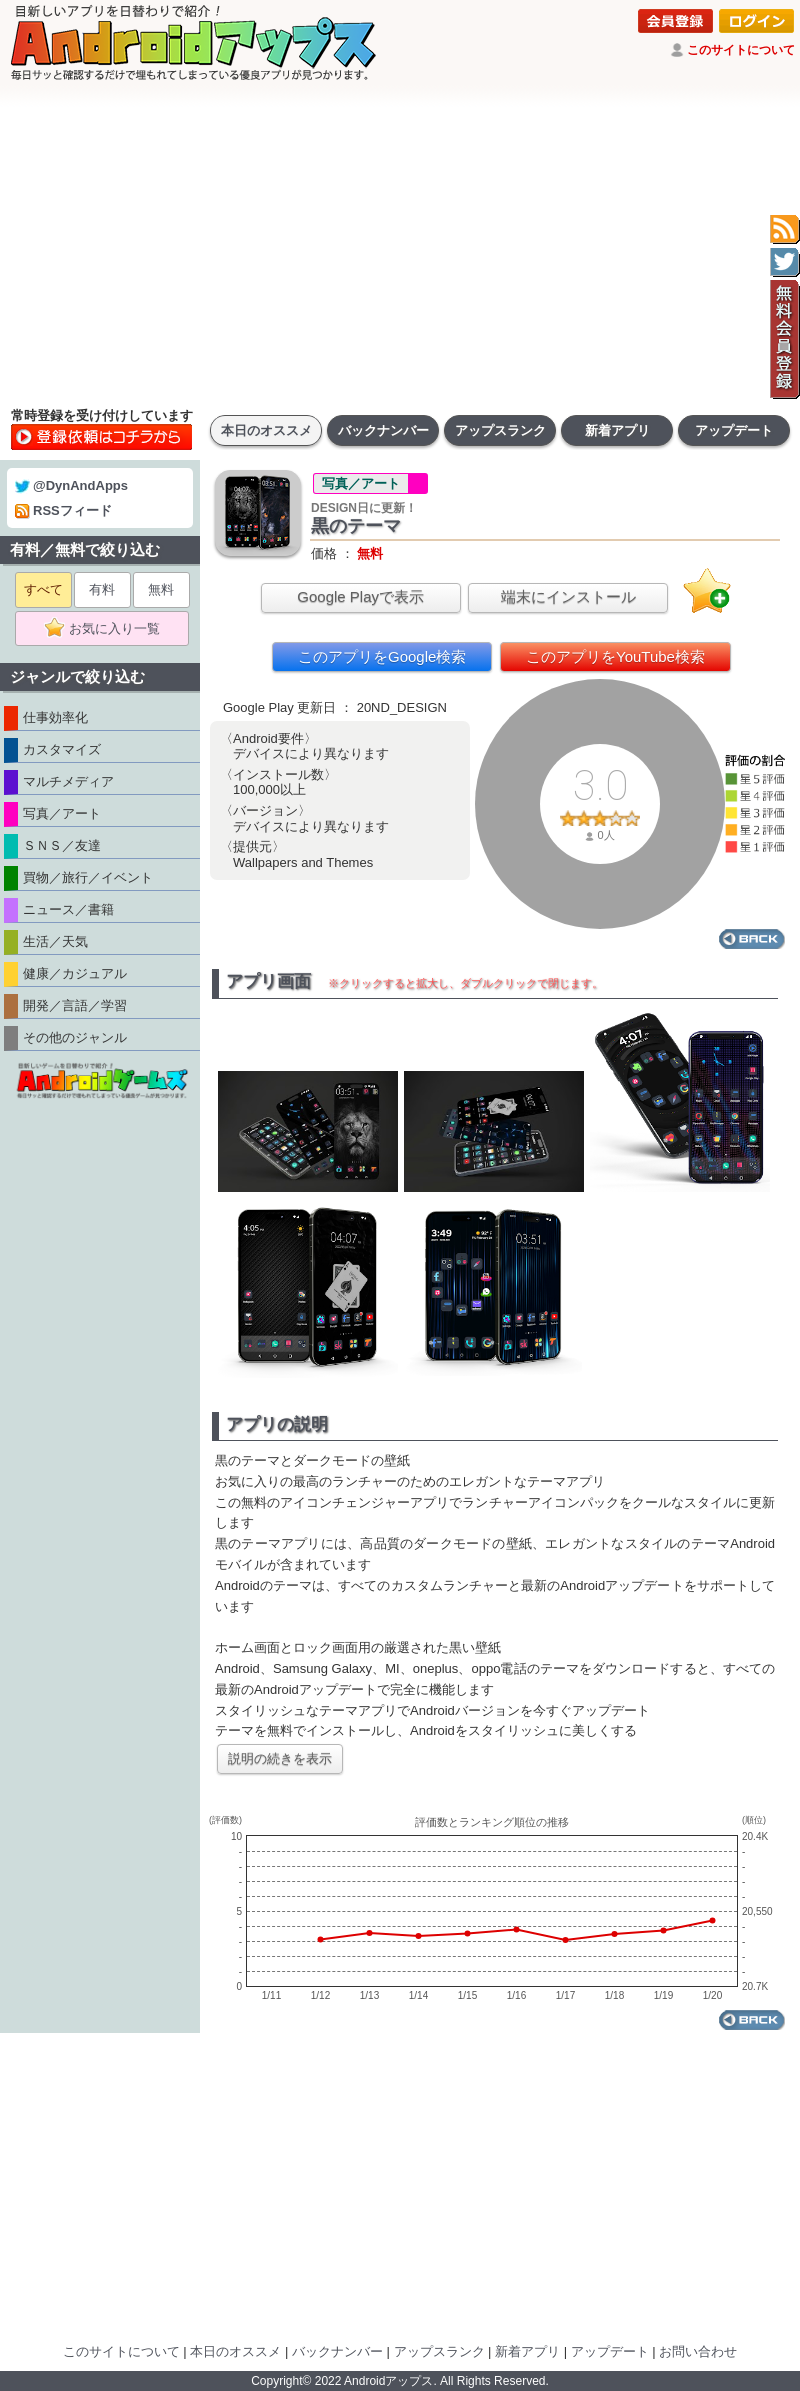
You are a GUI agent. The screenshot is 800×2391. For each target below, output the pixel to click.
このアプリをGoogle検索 (382, 656)
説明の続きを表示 (280, 1758)
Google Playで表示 (360, 596)
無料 (161, 589)
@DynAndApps (71, 485)
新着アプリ (617, 430)
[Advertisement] (400, 245)
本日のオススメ (266, 430)
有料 (102, 589)
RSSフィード (63, 510)
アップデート (734, 430)
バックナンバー (383, 430)
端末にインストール (568, 596)
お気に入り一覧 (108, 629)
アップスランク (500, 430)
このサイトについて (741, 50)
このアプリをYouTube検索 (615, 656)
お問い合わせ (698, 2351)
